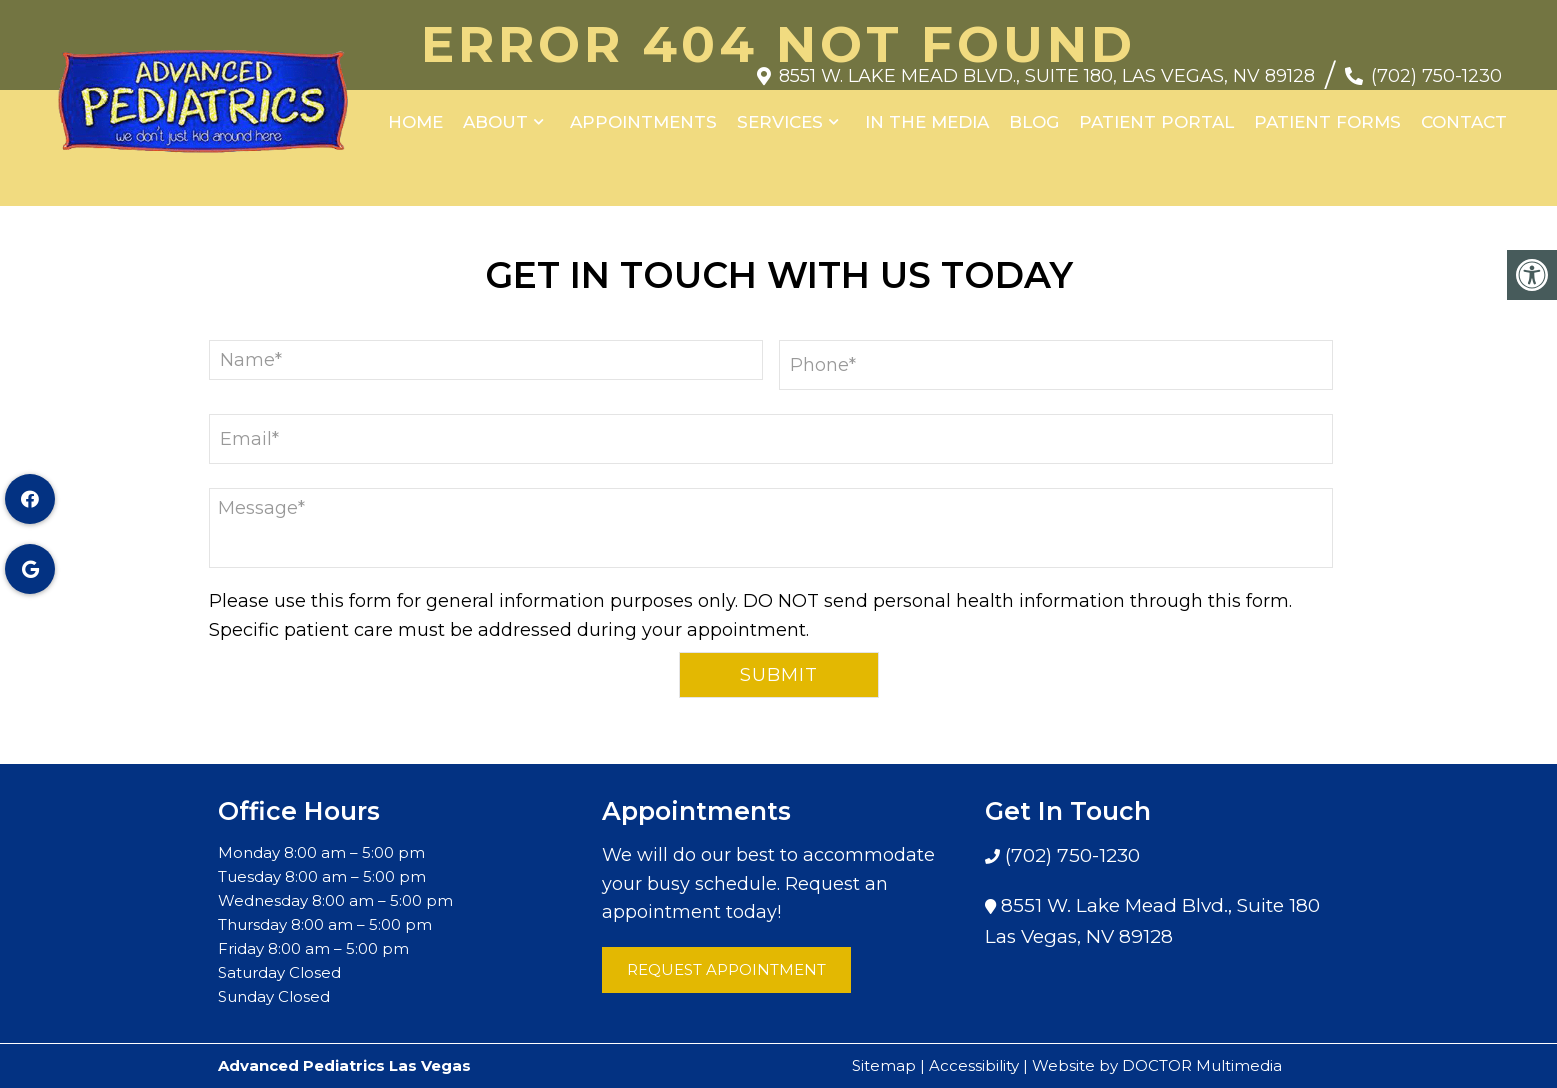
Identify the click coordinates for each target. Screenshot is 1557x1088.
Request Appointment (726, 969)
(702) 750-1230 (1436, 66)
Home (415, 112)
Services (780, 112)
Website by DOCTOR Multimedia (1157, 1065)
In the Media (927, 112)
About (495, 112)
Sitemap (884, 1065)
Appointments (643, 112)
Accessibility (974, 1065)
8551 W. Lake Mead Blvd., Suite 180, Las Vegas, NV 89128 (1047, 66)
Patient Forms (1327, 112)
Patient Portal (1156, 112)
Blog (1034, 112)
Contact (1464, 112)
